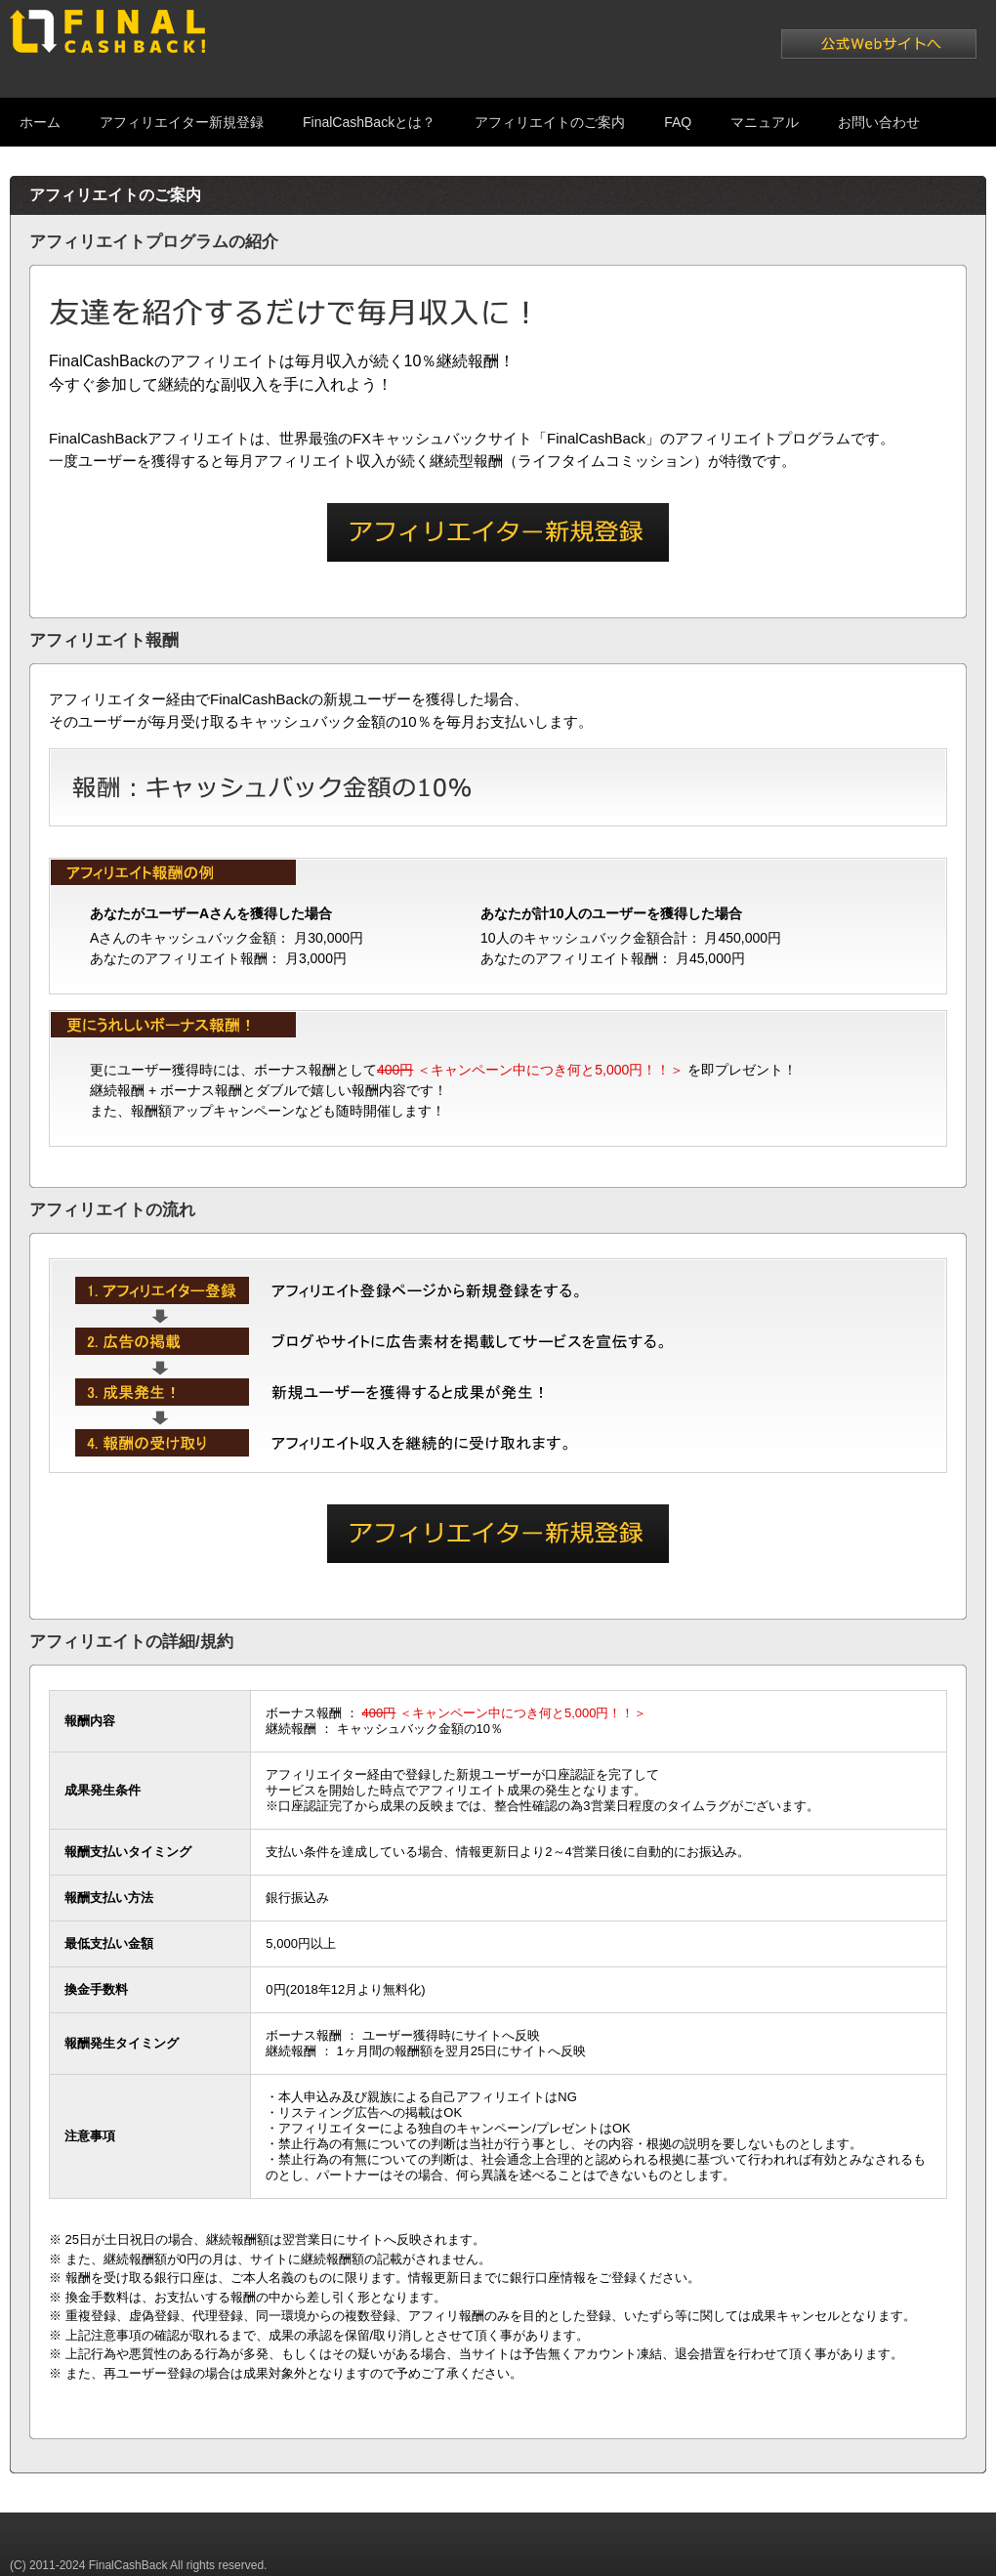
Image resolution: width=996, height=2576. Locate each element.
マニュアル (764, 122)
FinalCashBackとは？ (369, 122)
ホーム (40, 122)
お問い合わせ (879, 122)
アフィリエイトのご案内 (550, 122)
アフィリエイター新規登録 (182, 122)
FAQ (677, 122)
